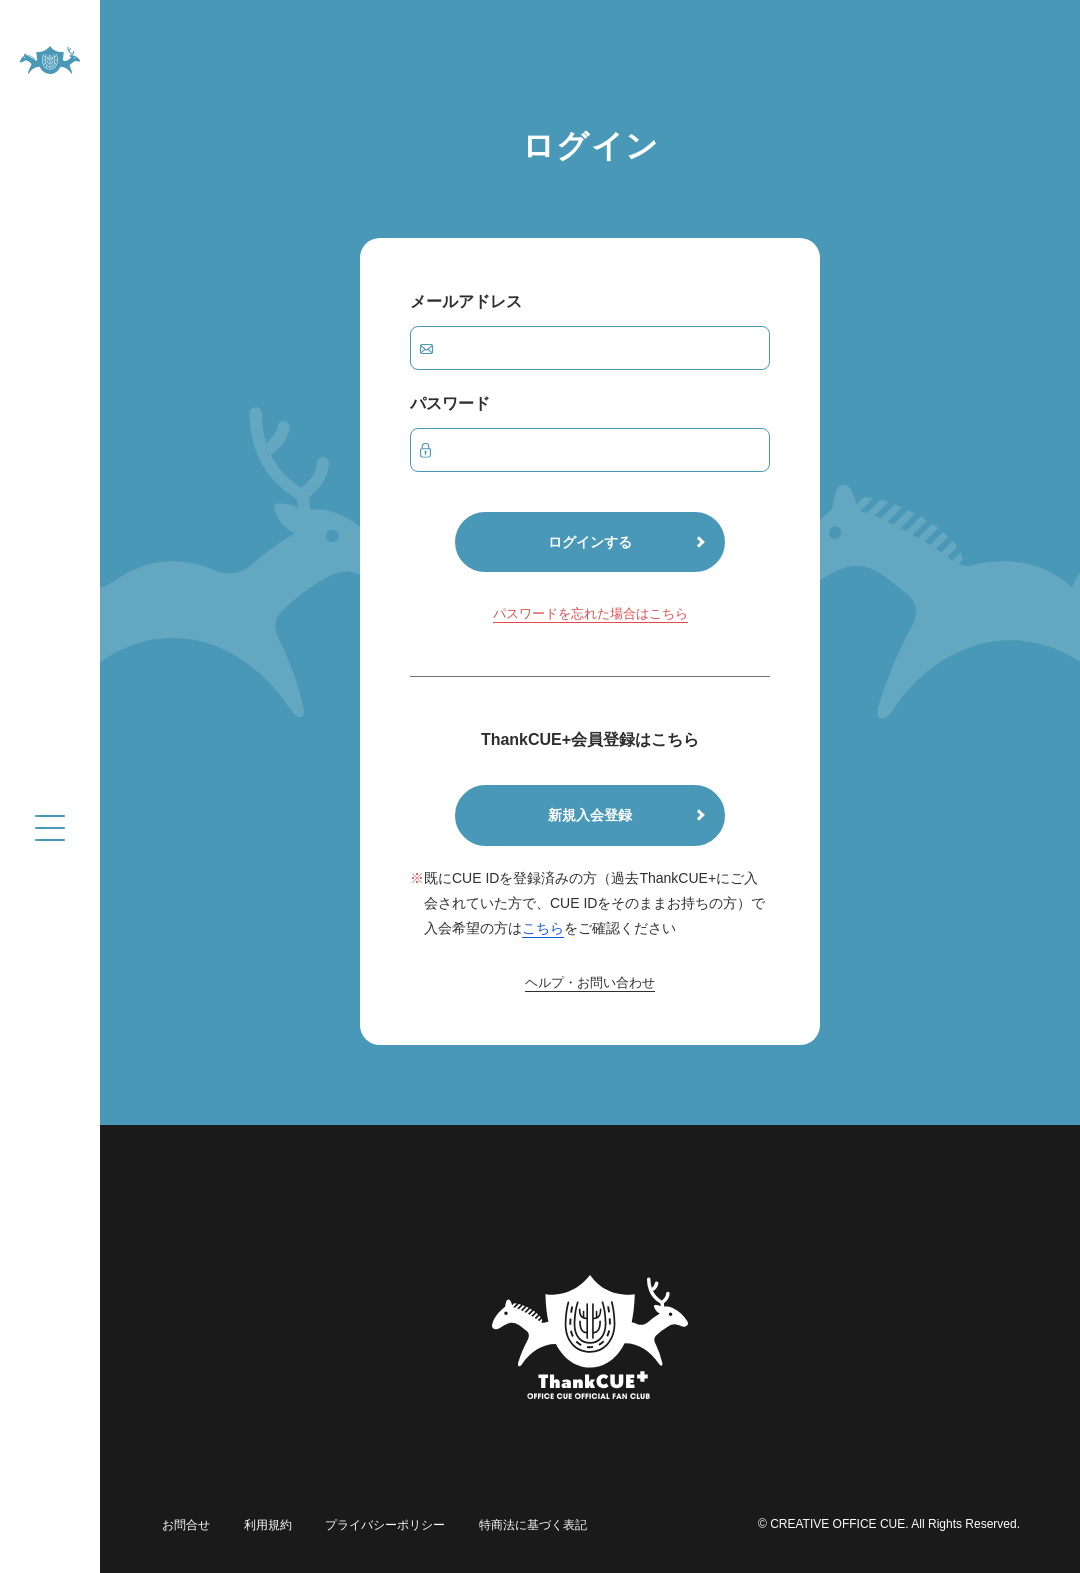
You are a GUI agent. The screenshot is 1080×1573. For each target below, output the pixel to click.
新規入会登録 (590, 815)
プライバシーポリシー (376, 1523)
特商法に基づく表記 (520, 1523)
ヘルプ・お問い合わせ (590, 983)
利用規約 (262, 1523)
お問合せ (184, 1523)
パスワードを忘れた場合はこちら (590, 614)
